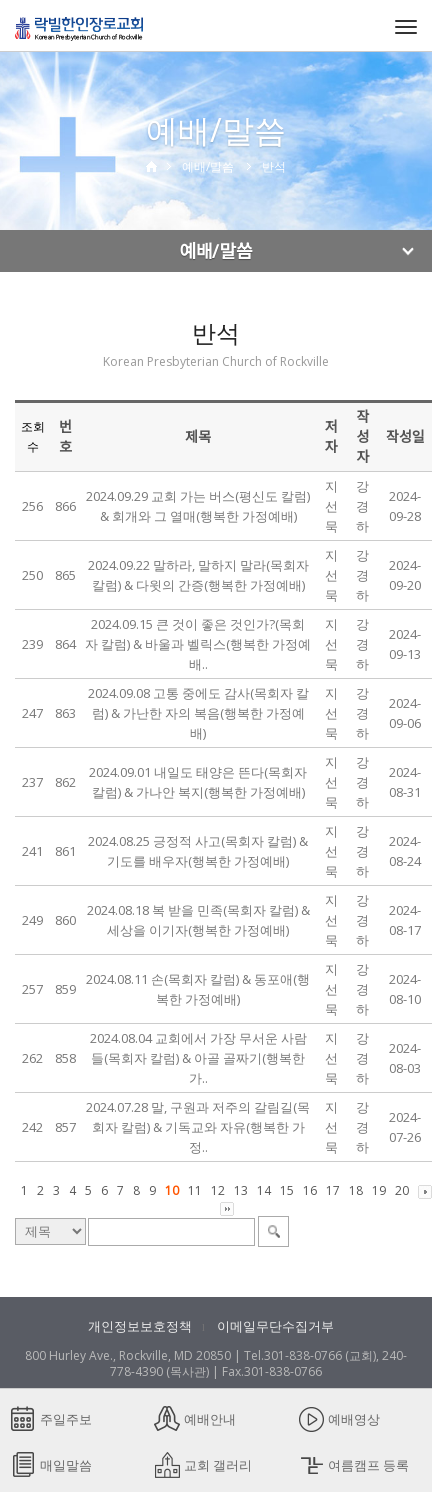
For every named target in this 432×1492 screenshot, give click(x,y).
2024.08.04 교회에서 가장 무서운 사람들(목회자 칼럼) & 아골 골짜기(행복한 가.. (198, 1058)
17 (333, 1190)
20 (402, 1190)
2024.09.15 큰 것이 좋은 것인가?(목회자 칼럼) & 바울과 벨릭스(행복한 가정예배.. (198, 644)
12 (218, 1190)
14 (264, 1190)
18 (356, 1190)
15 (287, 1190)
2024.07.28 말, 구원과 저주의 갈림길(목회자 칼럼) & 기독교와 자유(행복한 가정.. (198, 1127)
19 (379, 1190)
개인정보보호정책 (140, 1326)
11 (195, 1190)
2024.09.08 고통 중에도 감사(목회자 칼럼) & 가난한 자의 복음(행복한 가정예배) (198, 713)
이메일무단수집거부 (275, 1326)
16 (310, 1190)
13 (241, 1190)
